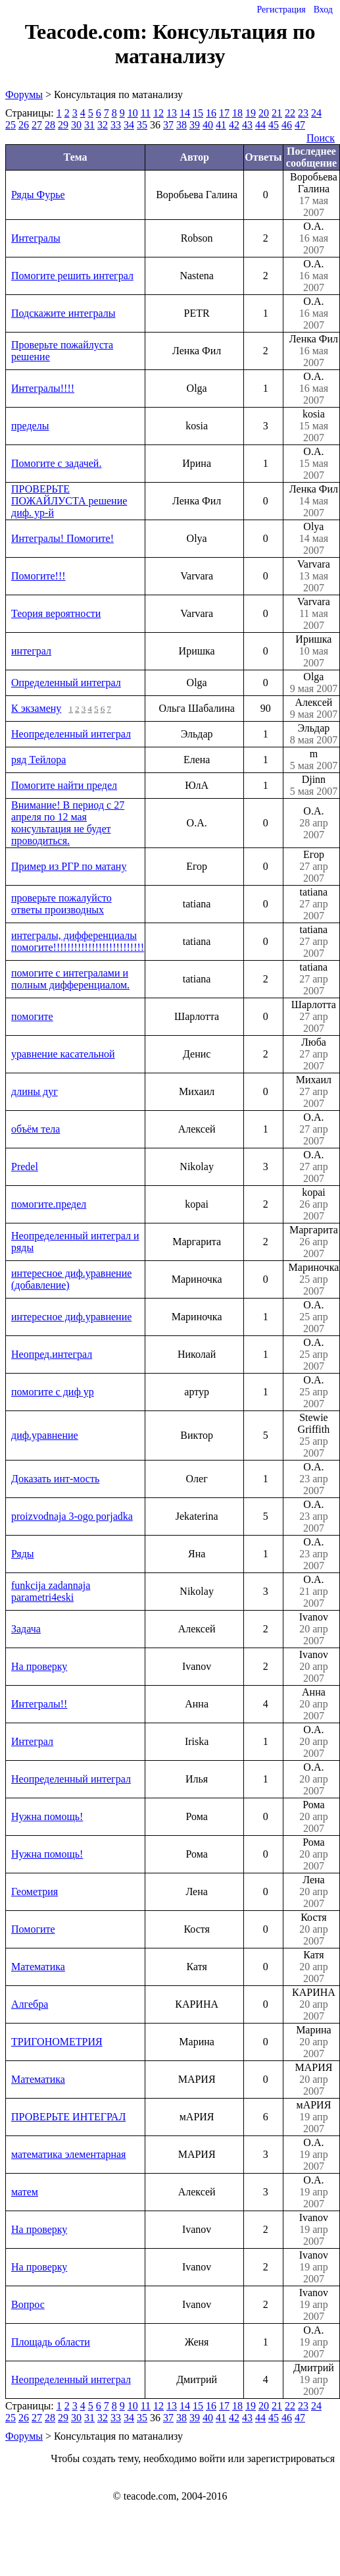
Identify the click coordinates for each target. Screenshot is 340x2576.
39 (194, 124)
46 (286, 124)
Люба (314, 1054)
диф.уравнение (44, 1435)
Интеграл (32, 1741)
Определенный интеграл (66, 682)
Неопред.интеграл (51, 1354)
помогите (32, 1016)
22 (290, 113)
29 (63, 124)
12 (158, 113)
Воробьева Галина (314, 195)
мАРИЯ (314, 2117)
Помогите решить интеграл (72, 275)
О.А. (314, 238)
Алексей (314, 708)
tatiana (314, 904)
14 (185, 113)
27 (37, 124)
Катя (314, 1967)
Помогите (33, 1929)
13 (171, 113)
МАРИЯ (314, 2079)
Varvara (314, 576)
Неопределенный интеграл (71, 733)
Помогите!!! (38, 575)
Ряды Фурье (38, 194)
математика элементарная (68, 2154)
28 (50, 124)
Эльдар (314, 734)
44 (260, 124)
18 (237, 113)
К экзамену (36, 708)
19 (250, 113)
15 (198, 113)
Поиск (320, 138)
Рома (314, 1817)
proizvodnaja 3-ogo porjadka (72, 1516)
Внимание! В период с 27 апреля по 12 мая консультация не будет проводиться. (67, 822)
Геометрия (34, 1891)
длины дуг (34, 1091)
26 (23, 124)
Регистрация (280, 9)
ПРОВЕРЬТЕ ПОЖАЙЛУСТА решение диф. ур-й (69, 500)
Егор (314, 866)
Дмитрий (314, 2380)
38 (181, 124)
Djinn (314, 785)
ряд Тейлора (38, 759)
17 (224, 113)
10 (133, 113)
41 (221, 124)
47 (300, 124)
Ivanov (314, 1629)
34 (129, 124)
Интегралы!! (39, 1703)
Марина (314, 2042)
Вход (323, 9)
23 (303, 113)
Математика (38, 1966)
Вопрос (28, 2304)
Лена (314, 1892)
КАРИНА (314, 2004)
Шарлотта (314, 1016)
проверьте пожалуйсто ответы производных (61, 903)
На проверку (39, 1666)
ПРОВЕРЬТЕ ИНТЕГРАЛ (68, 2116)
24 (316, 113)
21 (277, 113)
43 (247, 124)
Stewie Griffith (314, 1435)
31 (89, 124)
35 (142, 124)
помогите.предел (48, 1204)
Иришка (314, 651)
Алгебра (29, 2004)
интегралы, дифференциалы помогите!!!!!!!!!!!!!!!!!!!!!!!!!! (77, 941)
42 (234, 124)
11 (146, 113)
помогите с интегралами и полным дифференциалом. (70, 978)
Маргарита (314, 1242)
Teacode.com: (89, 31)
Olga (314, 683)
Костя (314, 1929)
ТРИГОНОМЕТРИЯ (57, 2041)
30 (76, 124)
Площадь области (50, 2342)
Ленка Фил (314, 351)
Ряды (22, 1553)
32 (102, 124)
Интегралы (36, 238)
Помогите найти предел (64, 785)
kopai (314, 1204)
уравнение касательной (63, 1054)
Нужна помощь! (47, 1816)
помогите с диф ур (52, 1391)
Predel (24, 1166)
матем (24, 2191)
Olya (314, 538)
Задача (26, 1628)
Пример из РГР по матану (68, 866)
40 (208, 124)
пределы (30, 425)
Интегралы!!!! (42, 388)
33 (115, 124)
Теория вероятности (56, 613)
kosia (314, 426)
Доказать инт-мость (55, 1478)
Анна (314, 1704)
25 (10, 124)
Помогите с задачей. (56, 463)
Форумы (24, 94)
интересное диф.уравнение (71, 1316)
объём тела (35, 1129)
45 (273, 124)
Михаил (314, 1092)
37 (168, 124)
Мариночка (314, 1279)
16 (211, 113)
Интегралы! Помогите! (62, 538)
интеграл (31, 651)
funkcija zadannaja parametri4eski (50, 1591)
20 (263, 113)
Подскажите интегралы (63, 313)
